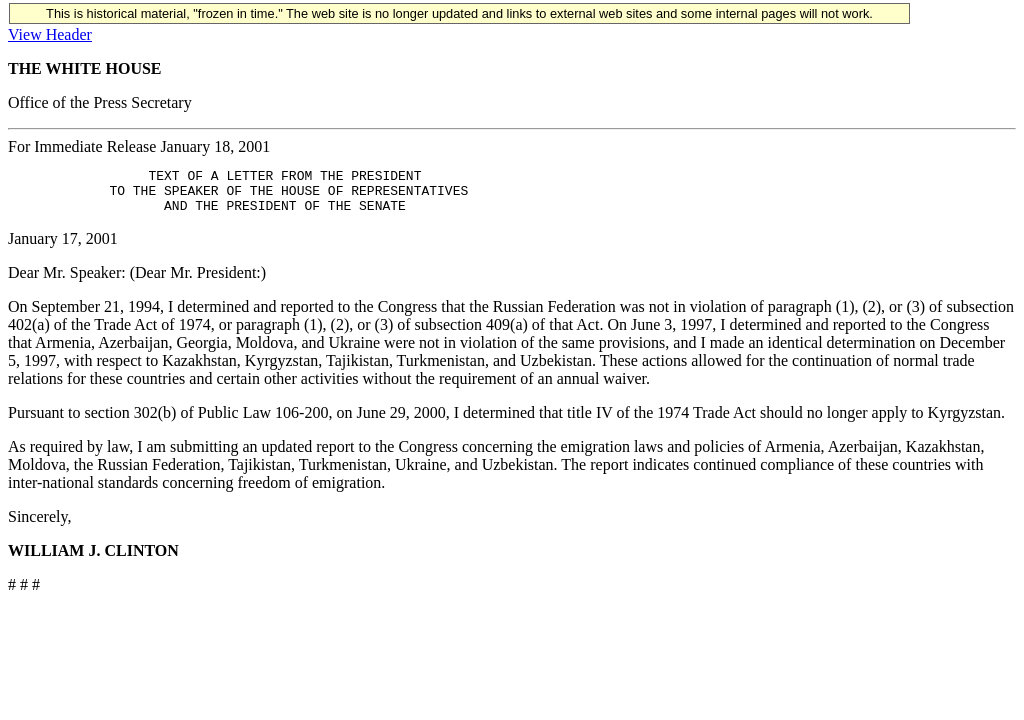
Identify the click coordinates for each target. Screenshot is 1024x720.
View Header (50, 34)
